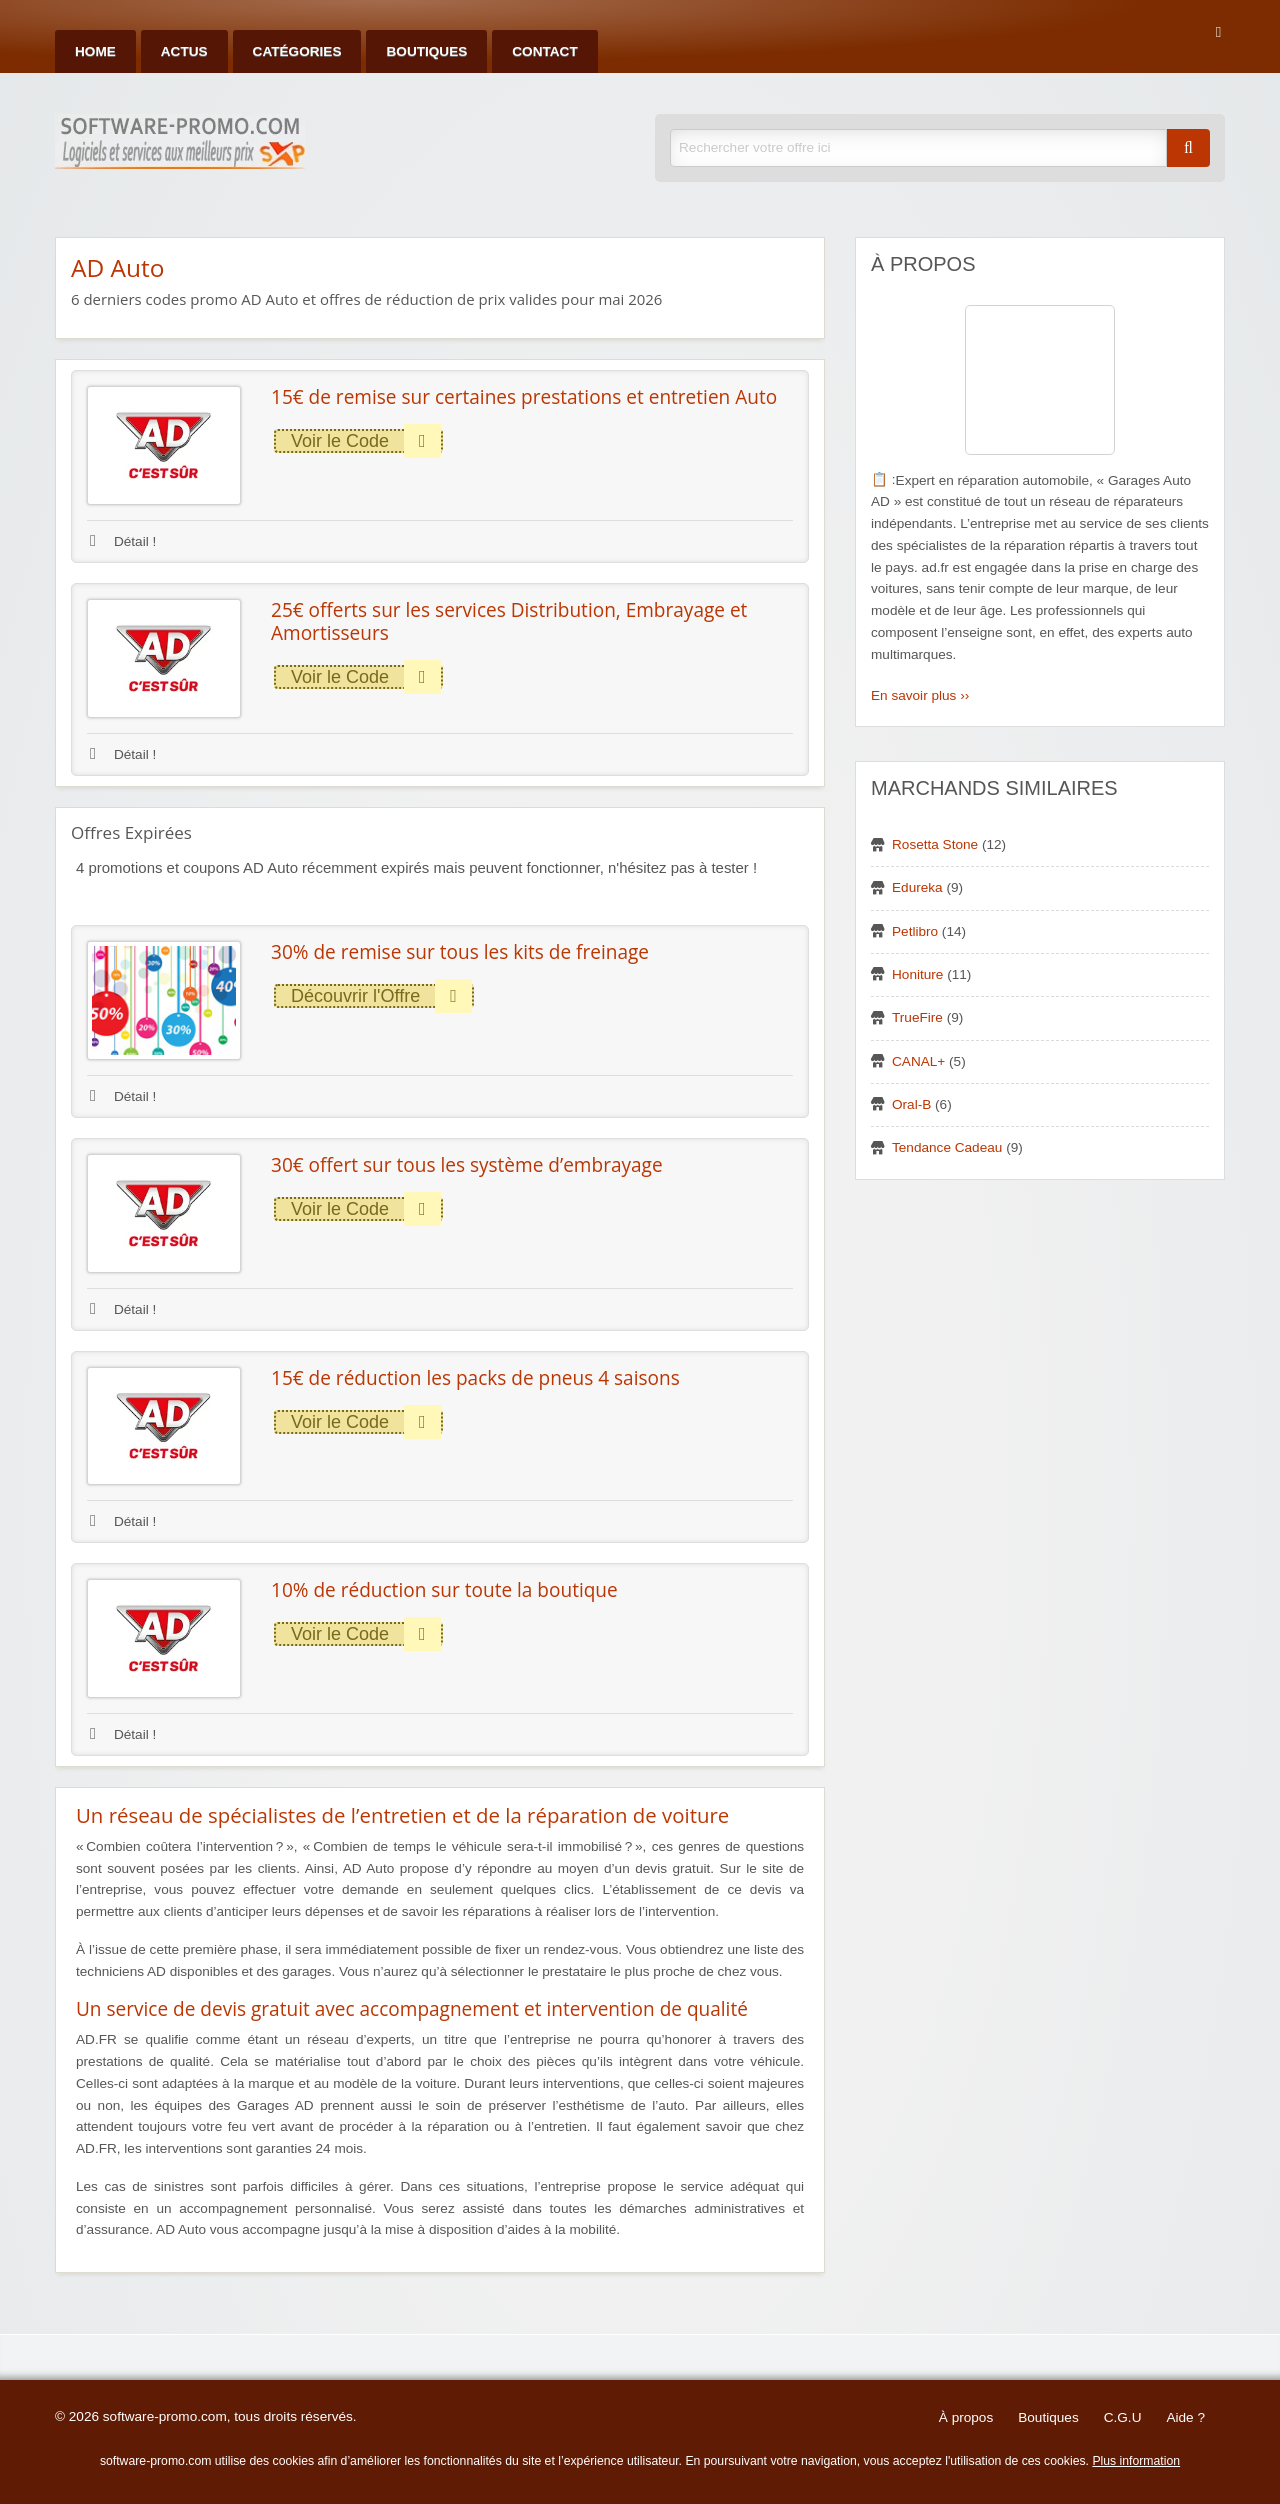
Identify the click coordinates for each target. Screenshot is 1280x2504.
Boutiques (426, 51)
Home (95, 51)
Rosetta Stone (935, 844)
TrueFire (917, 1017)
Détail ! (123, 541)
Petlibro (915, 931)
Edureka (917, 887)
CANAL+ (918, 1061)
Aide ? (1185, 2417)
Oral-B (911, 1104)
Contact (544, 51)
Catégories (297, 51)
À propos (966, 2417)
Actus (184, 51)
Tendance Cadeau (947, 1147)
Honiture (917, 974)
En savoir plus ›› (920, 695)
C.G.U (1123, 2417)
